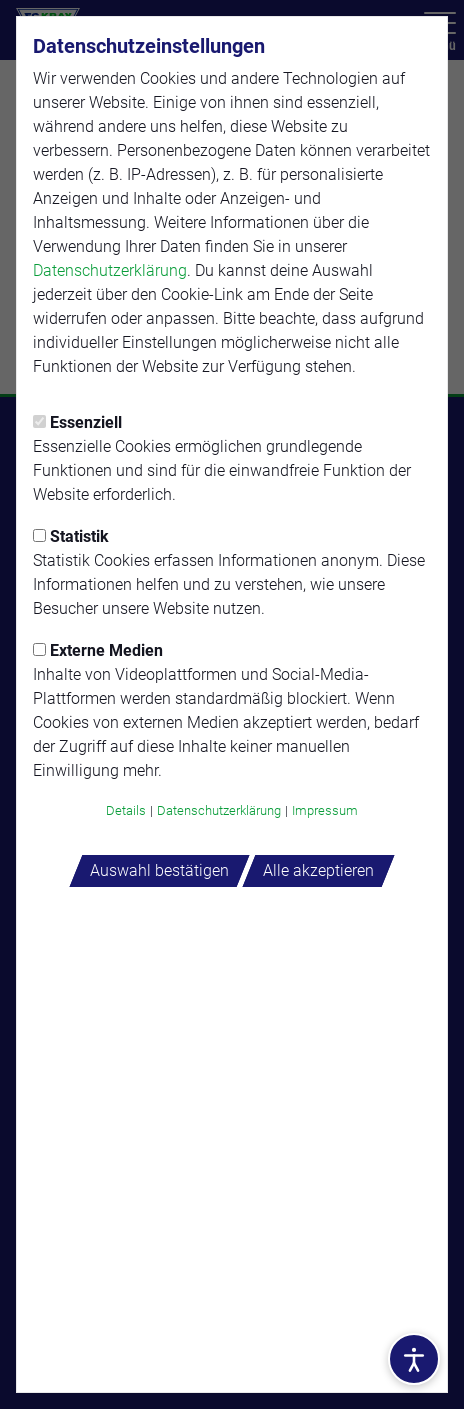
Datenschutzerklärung (110, 270)
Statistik (71, 536)
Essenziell (77, 422)
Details (126, 810)
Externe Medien (98, 650)
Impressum (325, 810)
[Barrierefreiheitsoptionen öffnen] (414, 1359)
